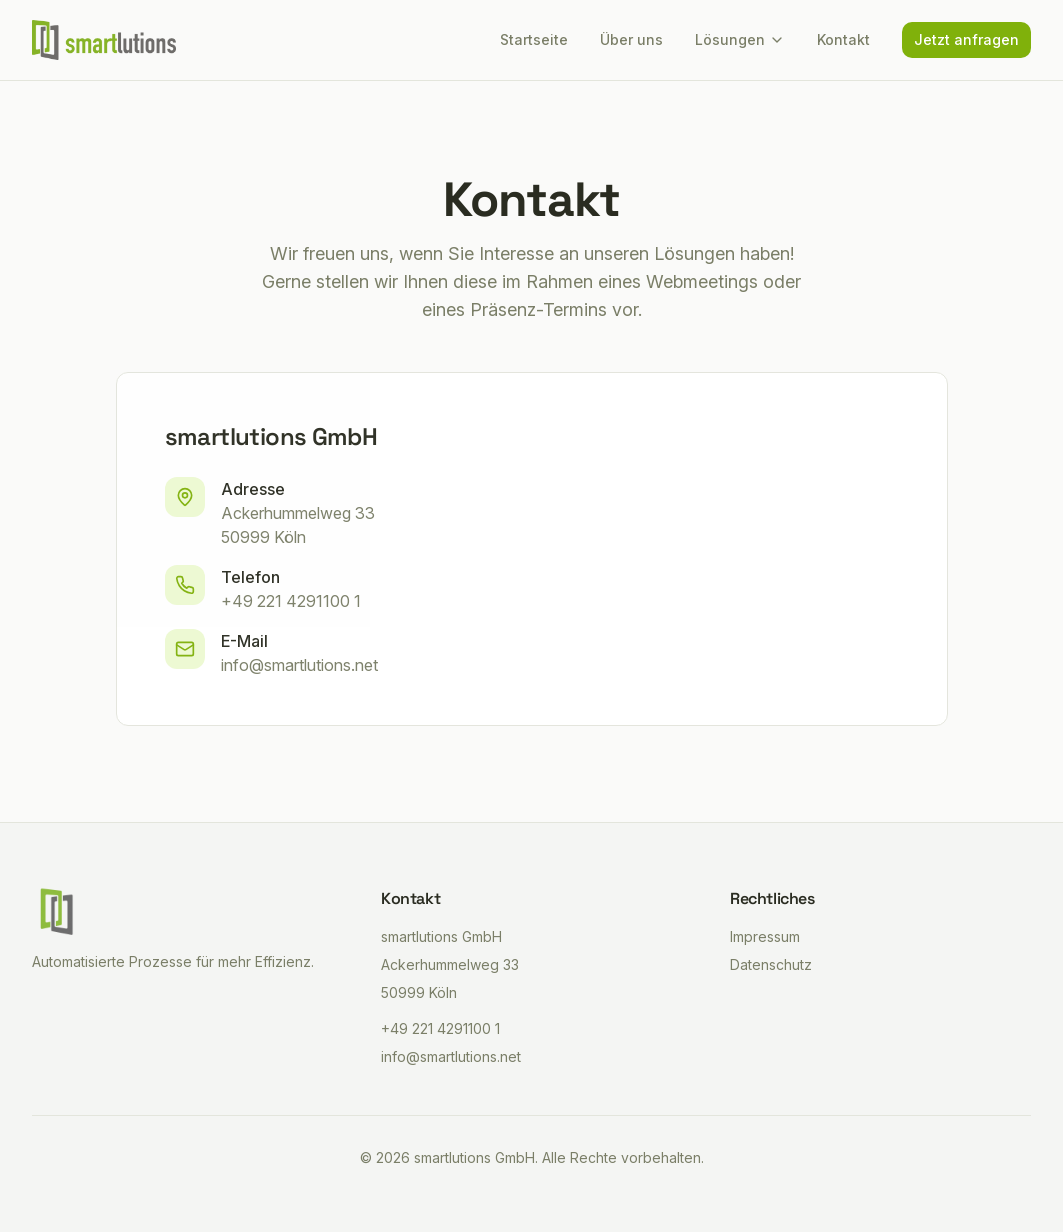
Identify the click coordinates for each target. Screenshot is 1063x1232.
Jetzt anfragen (966, 39)
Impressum (765, 936)
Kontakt (843, 39)
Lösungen (740, 39)
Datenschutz (771, 964)
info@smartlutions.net (299, 665)
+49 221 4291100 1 (291, 601)
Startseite (534, 39)
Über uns (631, 39)
